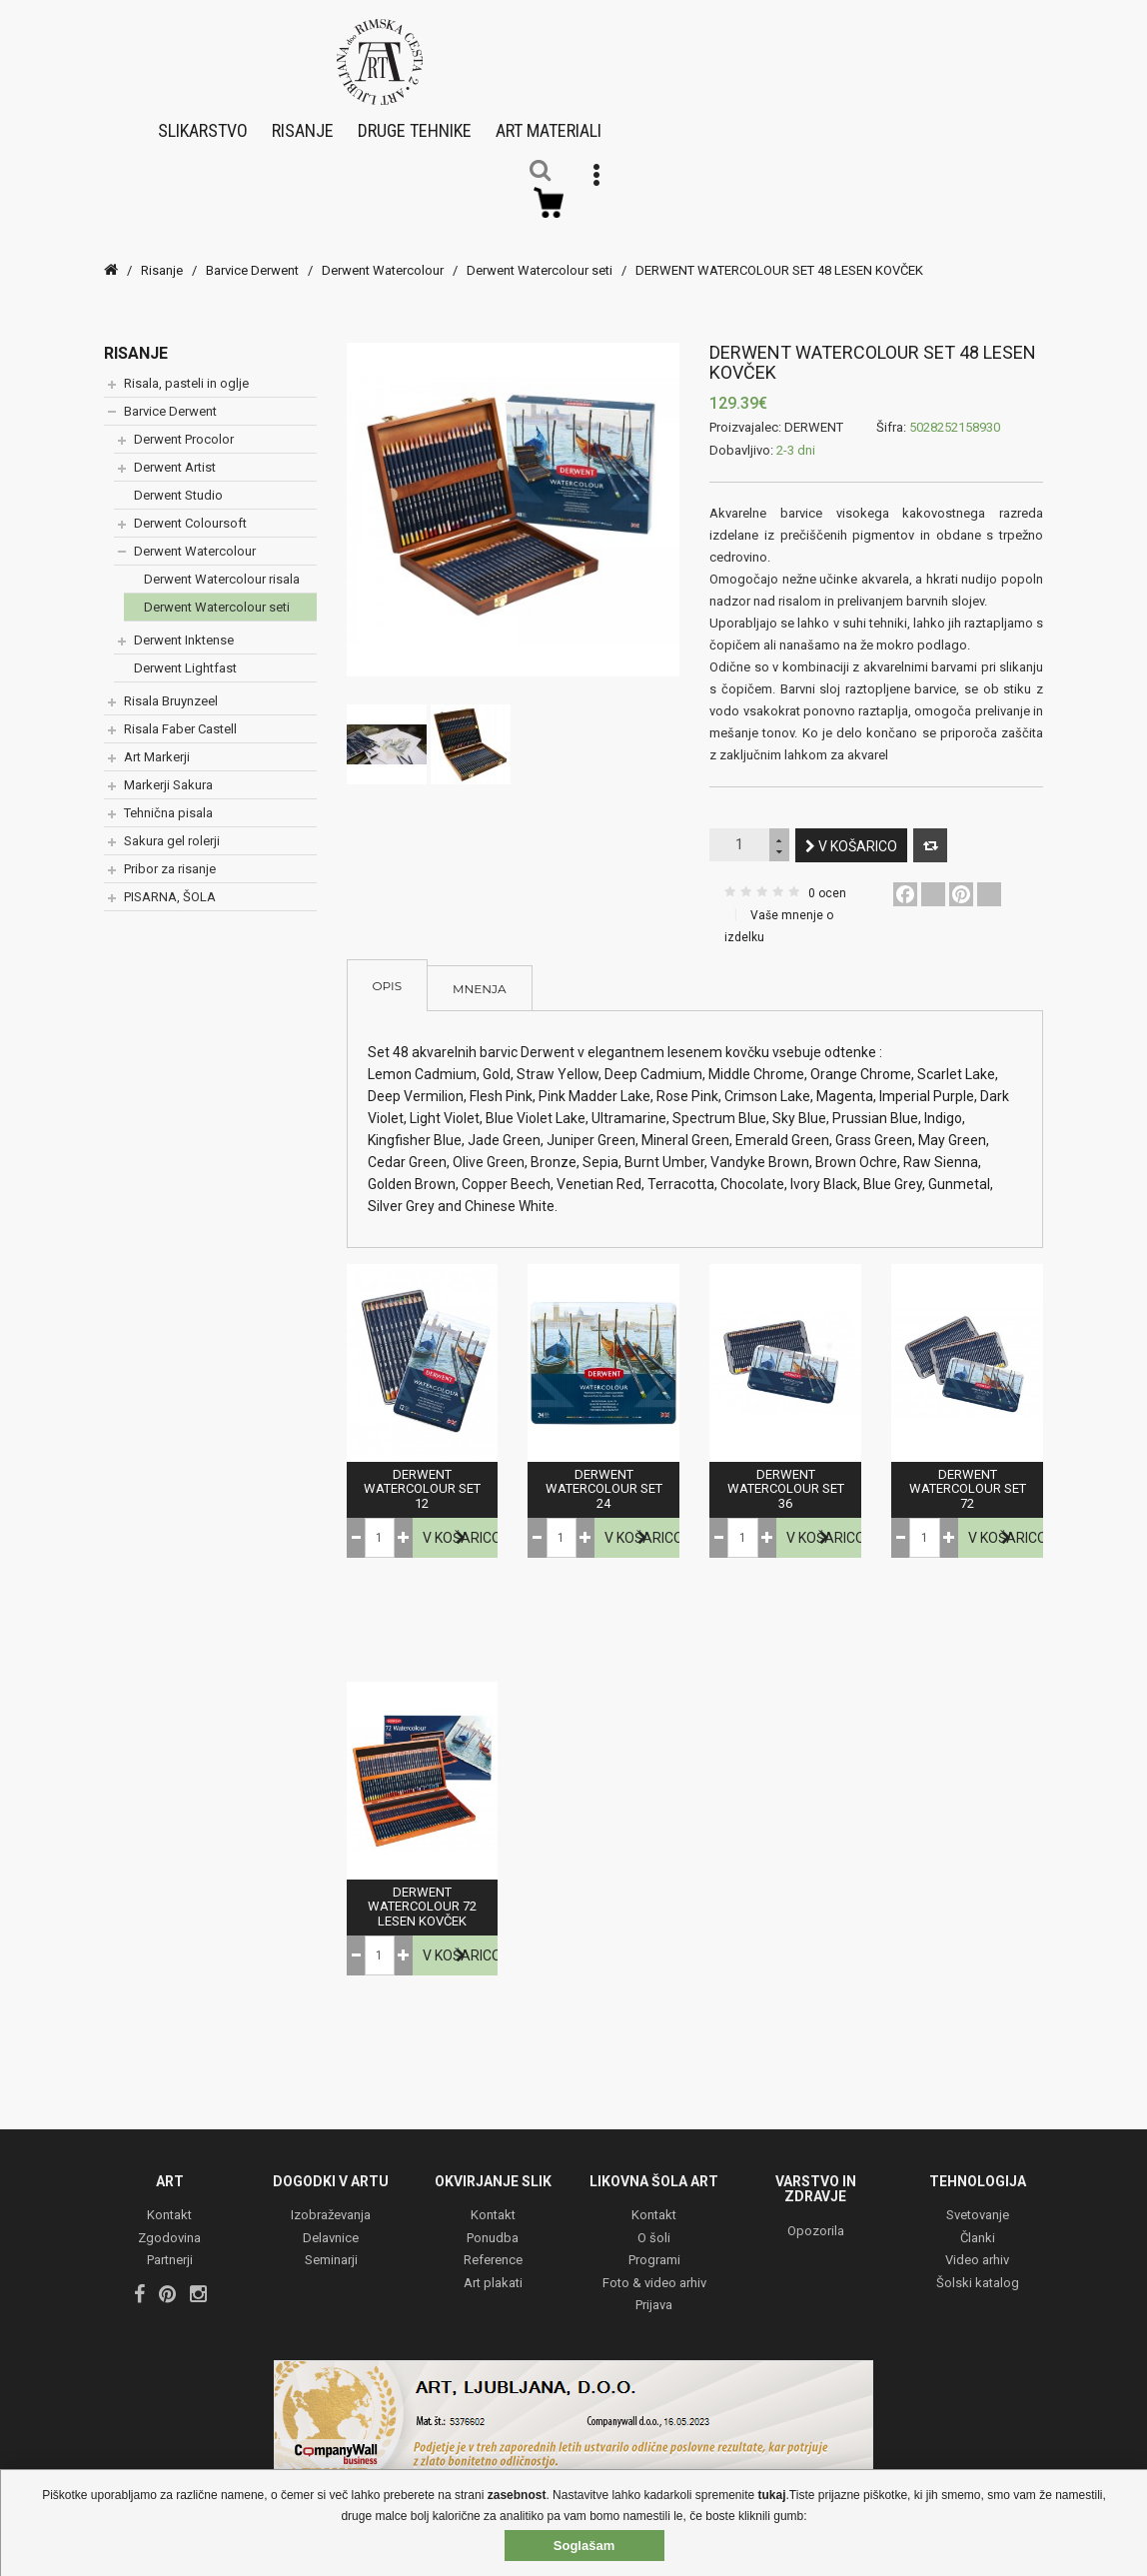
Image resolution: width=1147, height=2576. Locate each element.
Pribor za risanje (170, 851)
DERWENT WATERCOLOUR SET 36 (785, 1472)
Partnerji (170, 2243)
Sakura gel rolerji (172, 823)
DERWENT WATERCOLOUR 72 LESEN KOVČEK (422, 1890)
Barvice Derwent (252, 253)
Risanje (303, 121)
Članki (977, 2220)
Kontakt (169, 2198)
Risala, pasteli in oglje (186, 366)
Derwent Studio (178, 478)
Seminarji (331, 2243)
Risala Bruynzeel (171, 683)
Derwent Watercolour (383, 253)
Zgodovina (169, 2220)
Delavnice (331, 2220)
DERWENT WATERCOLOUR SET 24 (604, 1472)
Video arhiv (977, 2243)
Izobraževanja (331, 2198)
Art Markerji (157, 739)
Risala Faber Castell (180, 711)
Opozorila (815, 2213)
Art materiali (548, 121)
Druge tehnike (415, 121)
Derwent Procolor (184, 422)
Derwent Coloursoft (190, 506)
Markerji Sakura (168, 767)
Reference (493, 2243)
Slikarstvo (203, 121)
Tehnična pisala (168, 795)
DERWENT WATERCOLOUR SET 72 (967, 1472)
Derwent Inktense (184, 623)
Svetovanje (977, 2198)
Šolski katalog (977, 2265)
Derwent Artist (175, 450)
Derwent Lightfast (185, 651)
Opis (388, 968)
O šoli (653, 2220)
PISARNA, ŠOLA (170, 879)
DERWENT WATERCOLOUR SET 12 (422, 1472)
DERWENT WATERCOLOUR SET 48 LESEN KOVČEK (779, 253)
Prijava (653, 2288)
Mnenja (479, 971)
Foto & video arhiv (654, 2265)
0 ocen (827, 876)
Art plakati (493, 2265)
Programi (654, 2243)
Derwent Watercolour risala (222, 562)
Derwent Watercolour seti (539, 253)
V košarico (851, 829)
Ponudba (493, 2220)
